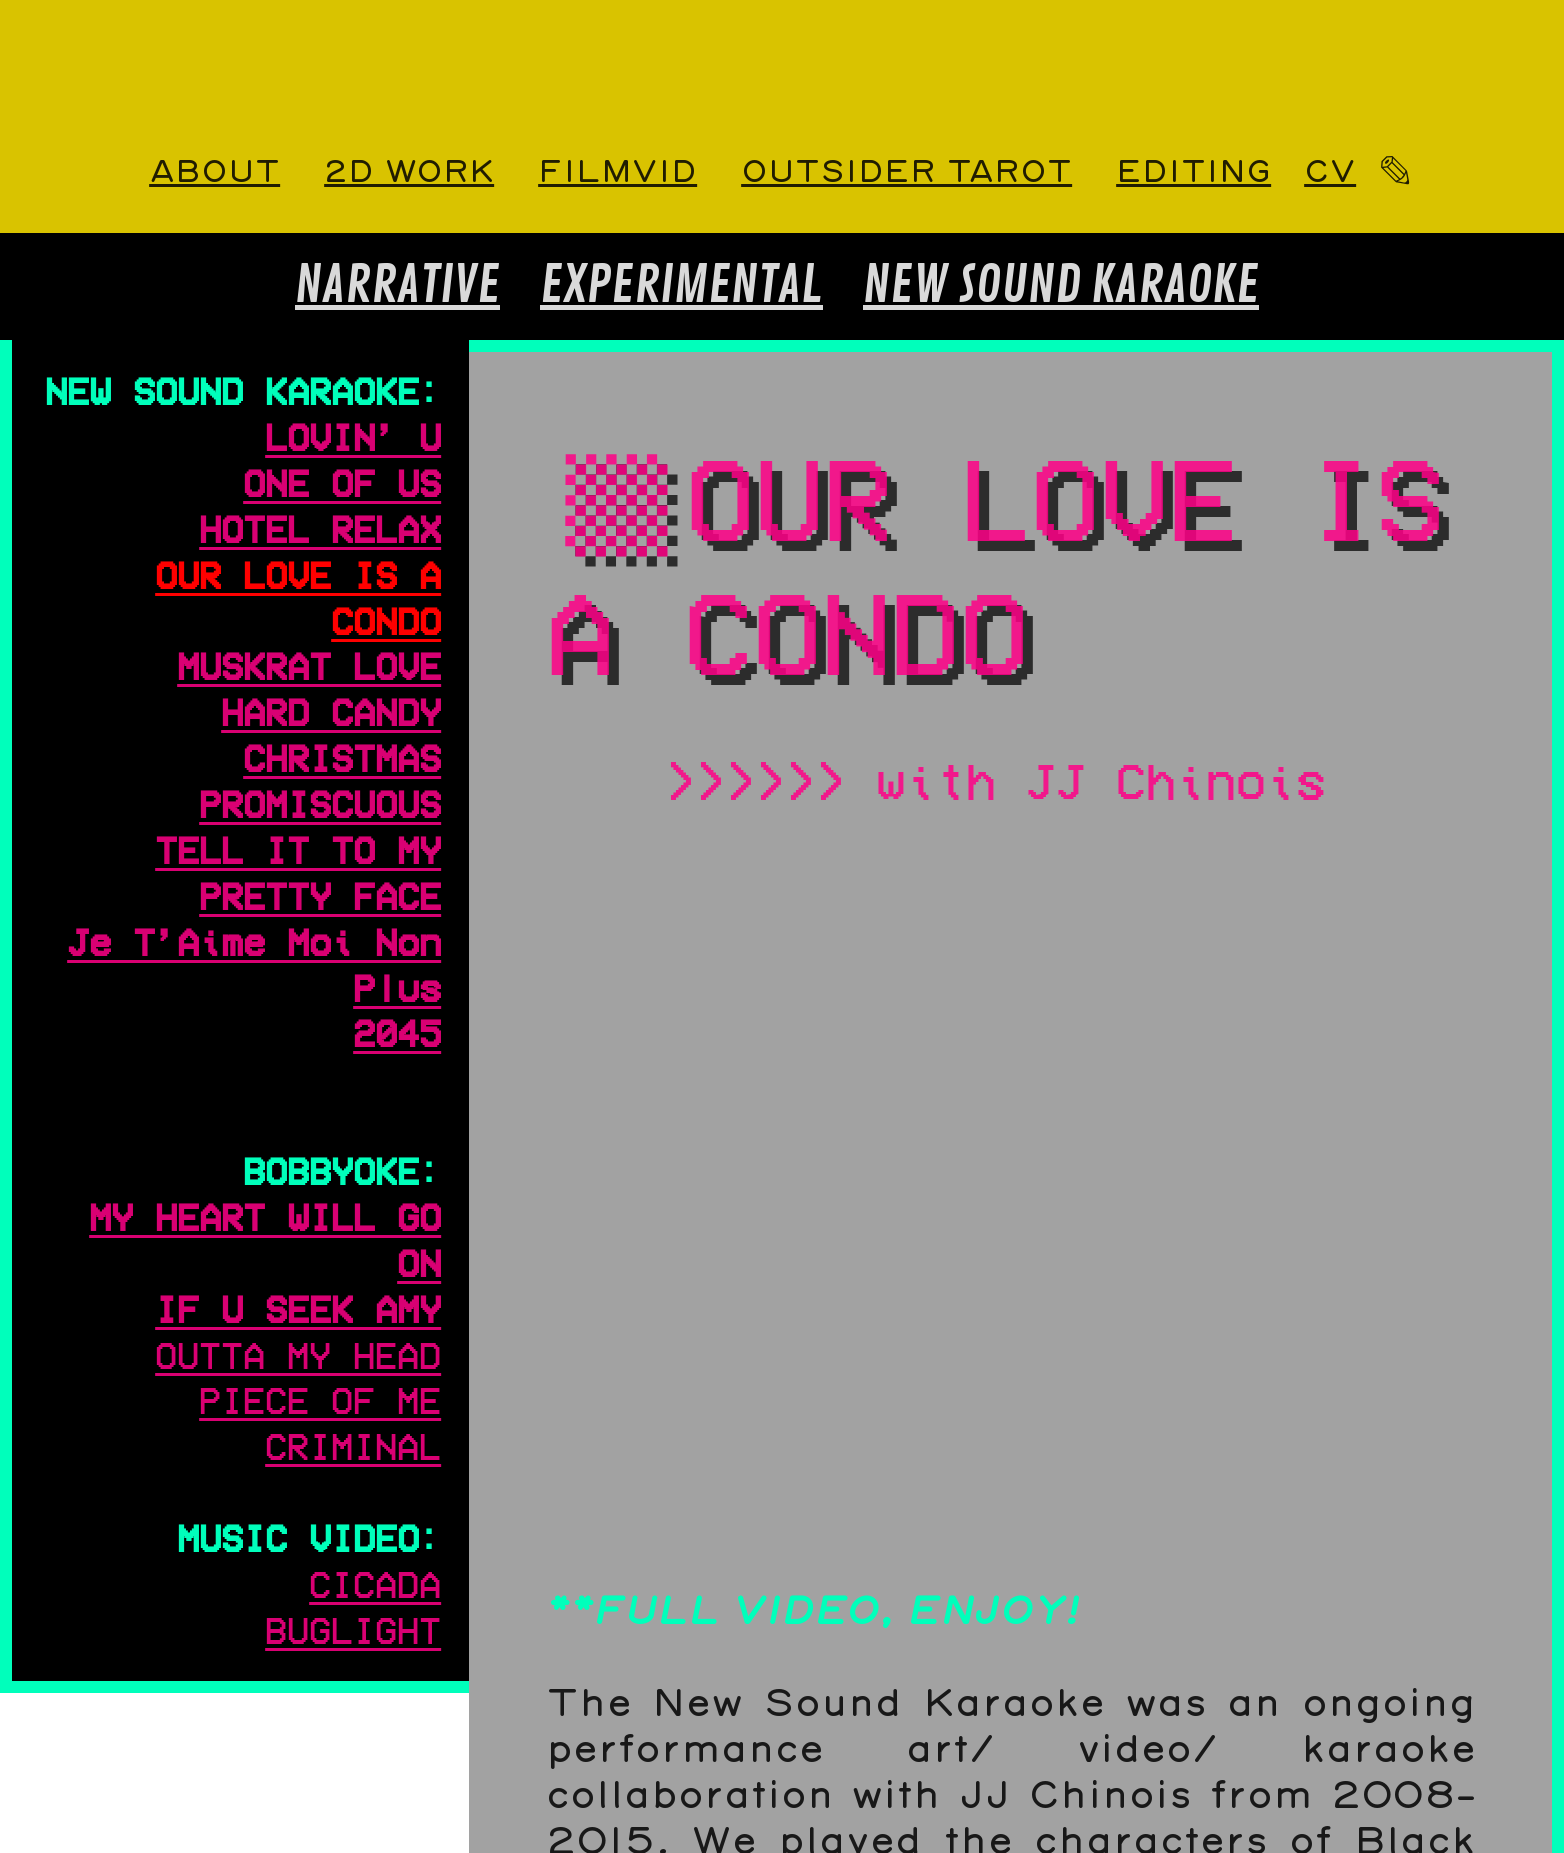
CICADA (375, 1583)
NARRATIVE (397, 286)
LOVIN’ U (353, 436)
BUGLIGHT (353, 1629)
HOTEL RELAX (320, 528)
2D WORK (409, 172)
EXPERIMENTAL (681, 286)
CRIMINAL (353, 1445)
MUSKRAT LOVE (309, 665)
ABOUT (214, 172)
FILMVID (617, 172)
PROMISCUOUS (320, 803)
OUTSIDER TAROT (906, 172)
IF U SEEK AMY (298, 1308)
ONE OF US (342, 482)
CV (1330, 172)
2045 (397, 1032)
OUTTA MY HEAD (298, 1354)
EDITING (1193, 172)
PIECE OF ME (320, 1399)
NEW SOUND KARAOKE (1061, 286)
